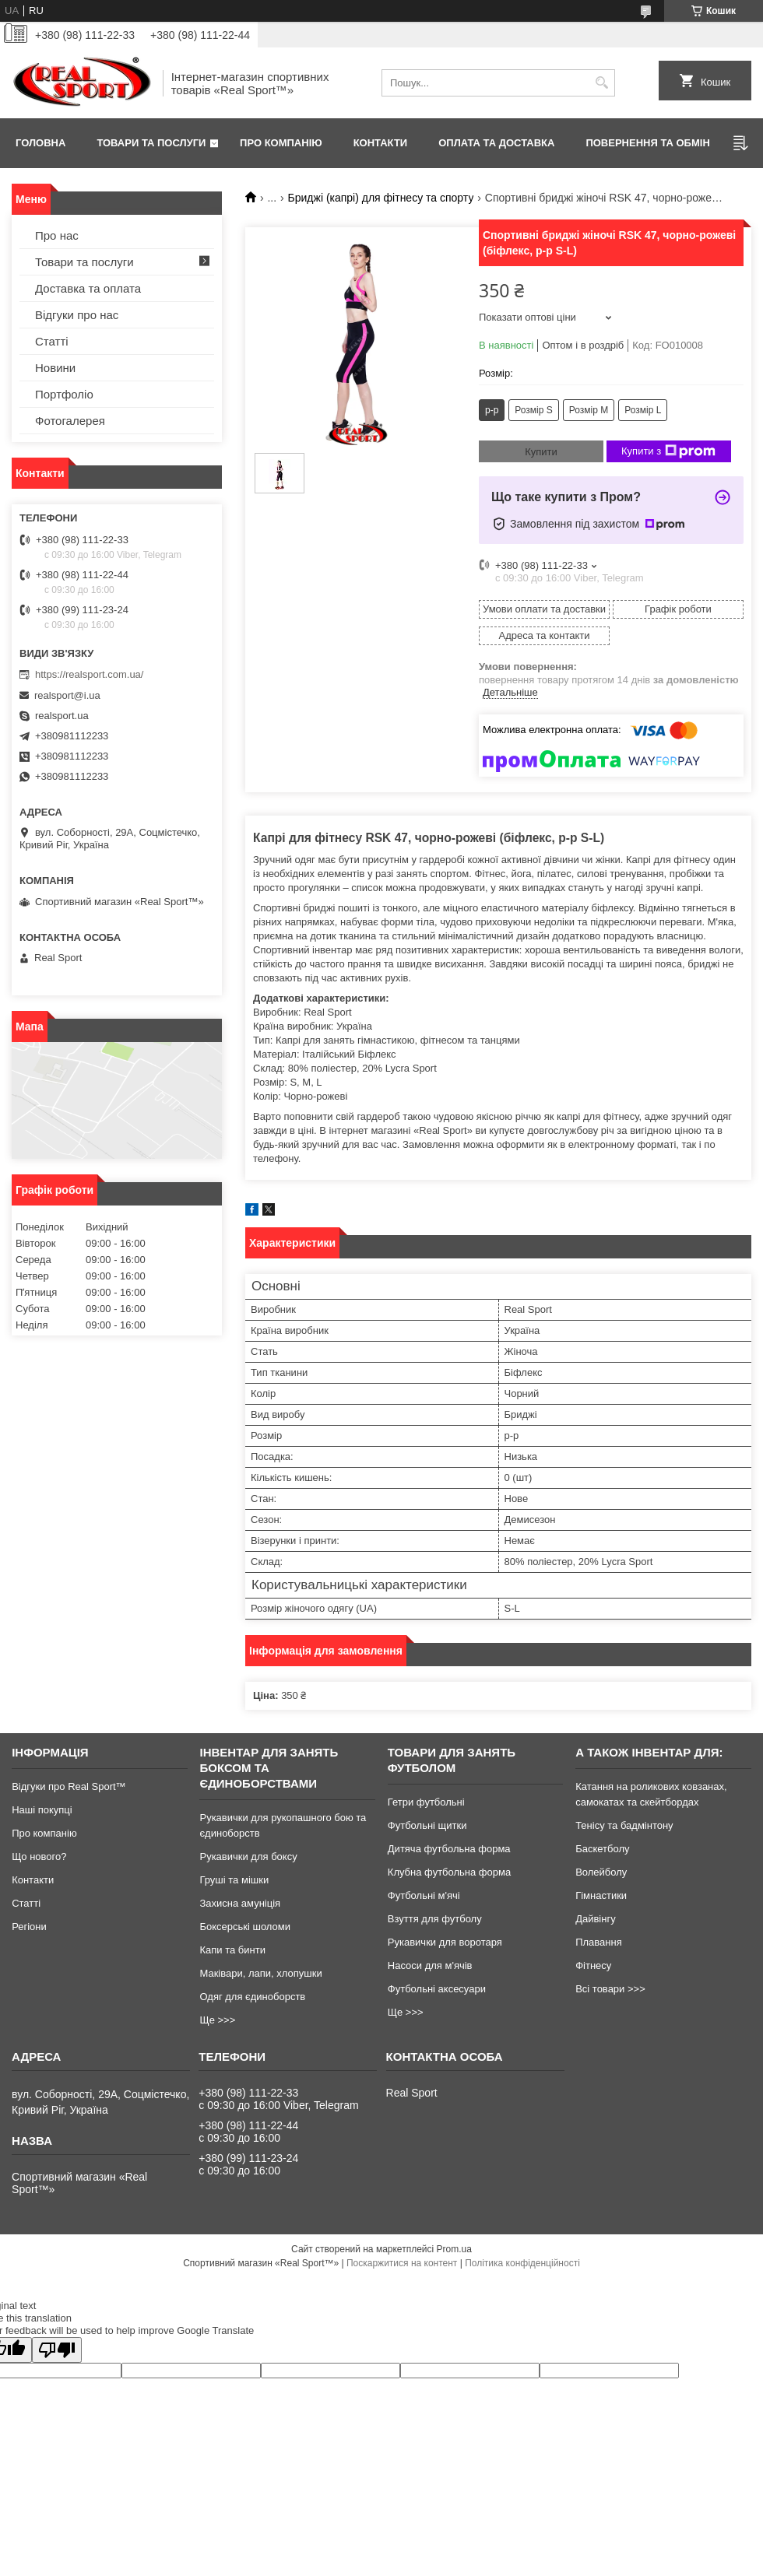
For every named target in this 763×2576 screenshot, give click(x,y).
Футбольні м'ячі (424, 1895)
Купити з (668, 451)
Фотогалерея (70, 420)
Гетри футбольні (426, 1802)
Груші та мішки (234, 1880)
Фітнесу (593, 1965)
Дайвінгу (595, 1919)
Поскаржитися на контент (401, 2263)
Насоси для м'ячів (430, 1965)
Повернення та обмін (647, 143)
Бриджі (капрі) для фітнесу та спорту (381, 197)
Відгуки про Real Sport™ (68, 1786)
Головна (40, 143)
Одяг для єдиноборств (252, 1996)
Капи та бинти (232, 1950)
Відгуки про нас (76, 314)
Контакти (380, 143)
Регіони (29, 1926)
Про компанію (281, 143)
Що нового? (39, 1856)
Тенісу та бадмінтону (624, 1825)
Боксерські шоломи (244, 1926)
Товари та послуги (151, 143)
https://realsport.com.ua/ (89, 674)
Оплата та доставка (496, 143)
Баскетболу (602, 1849)
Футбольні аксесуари (437, 1989)
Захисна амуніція (239, 1903)
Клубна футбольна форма (449, 1872)
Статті (52, 341)
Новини (55, 367)
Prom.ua (454, 2249)
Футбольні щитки (427, 1825)
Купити (541, 452)
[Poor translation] (57, 2350)
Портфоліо (64, 394)
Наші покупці (42, 1810)
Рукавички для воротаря (445, 1942)
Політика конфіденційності (522, 2263)
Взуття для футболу (435, 1919)
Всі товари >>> (610, 1989)
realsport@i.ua (67, 695)
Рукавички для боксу (248, 1856)
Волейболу (601, 1872)
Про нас (57, 235)
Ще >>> (217, 2020)
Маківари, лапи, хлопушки (260, 1973)
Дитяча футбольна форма (449, 1849)
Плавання (598, 1942)
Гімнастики (601, 1895)
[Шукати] (601, 83)
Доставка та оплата (88, 288)
